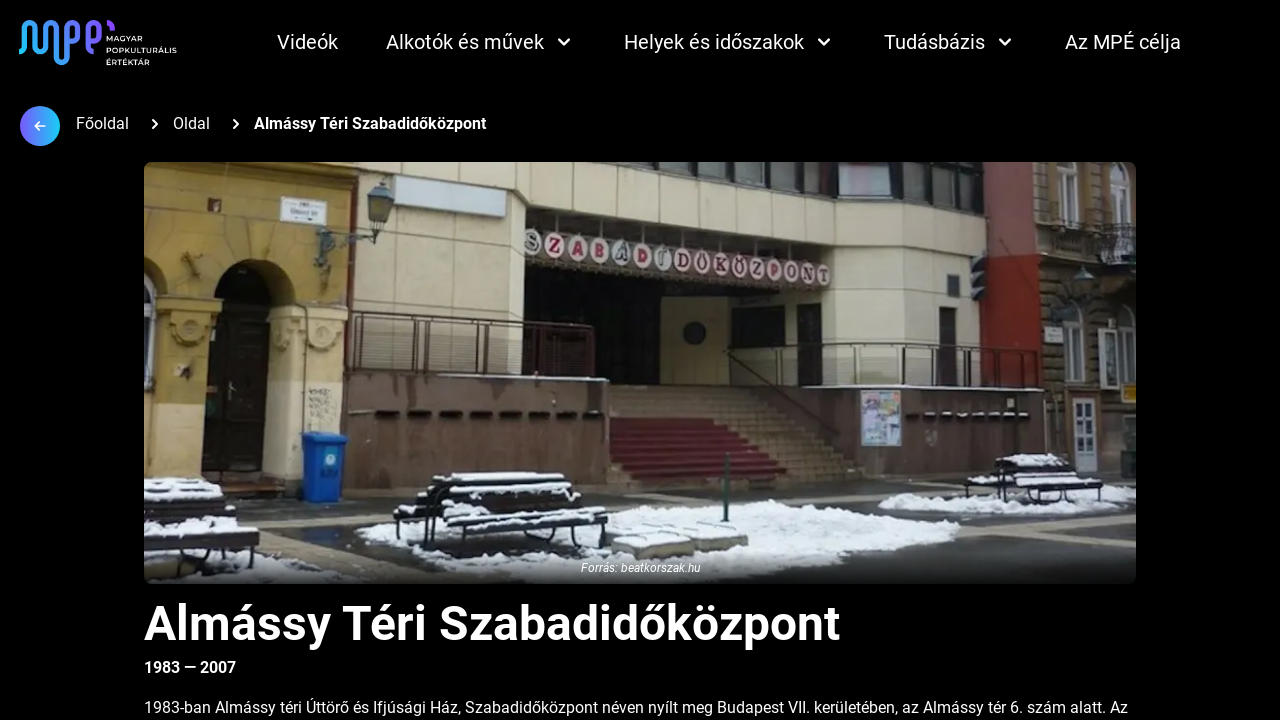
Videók (307, 42)
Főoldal (102, 123)
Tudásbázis (950, 42)
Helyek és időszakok (730, 42)
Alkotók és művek (481, 42)
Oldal (191, 123)
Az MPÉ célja (1123, 42)
